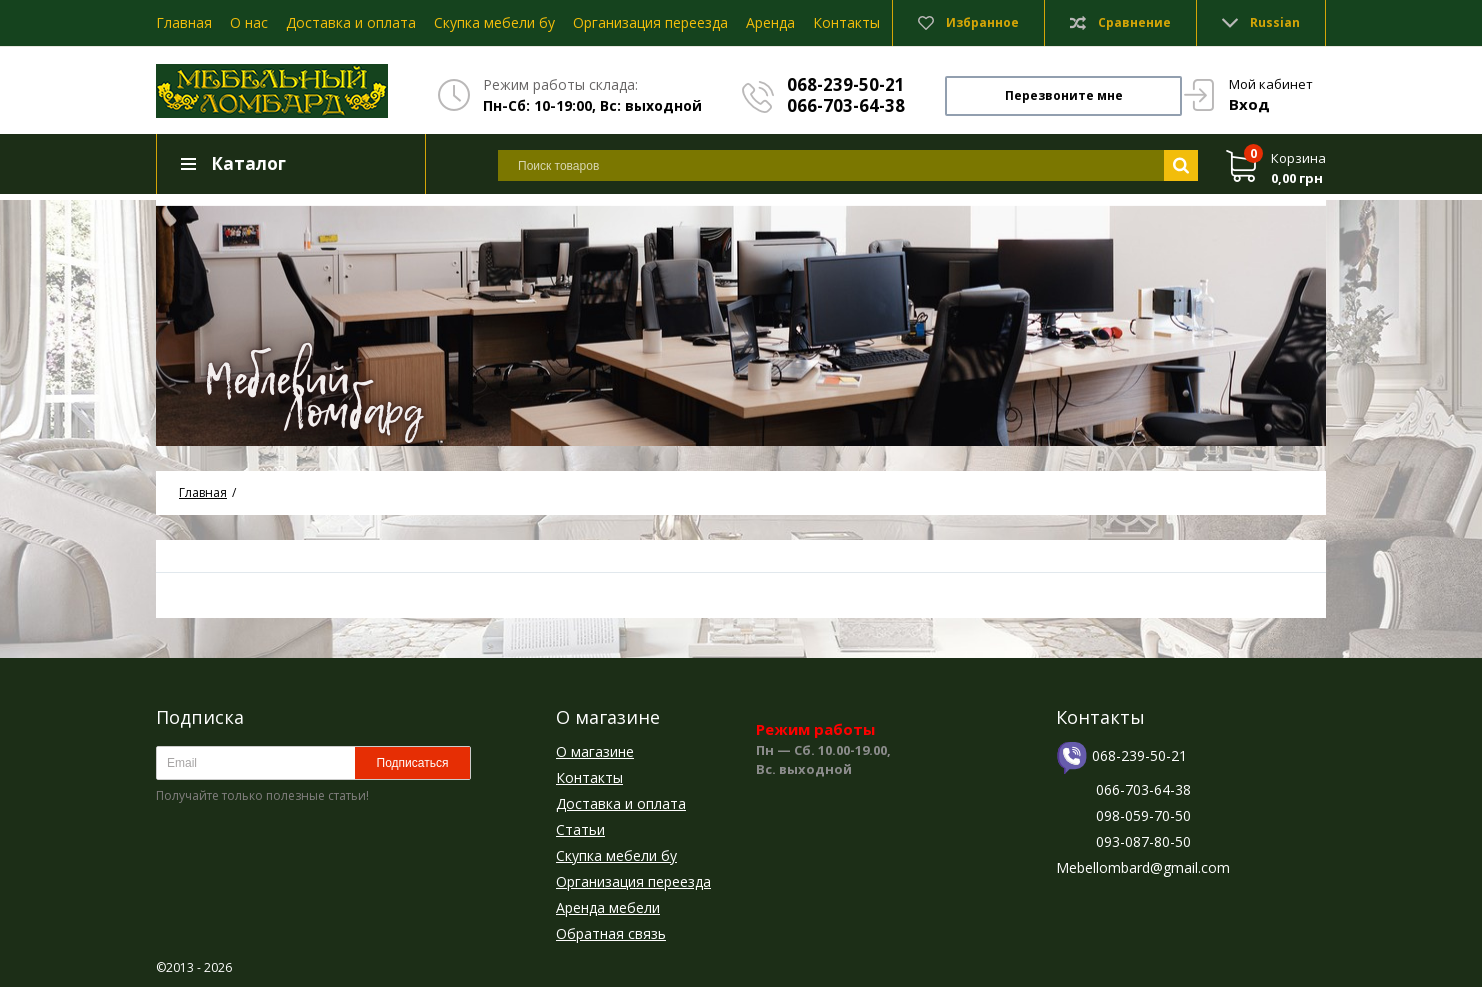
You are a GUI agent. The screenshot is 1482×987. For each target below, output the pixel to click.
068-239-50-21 (846, 84)
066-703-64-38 (846, 105)
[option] (741, 323)
